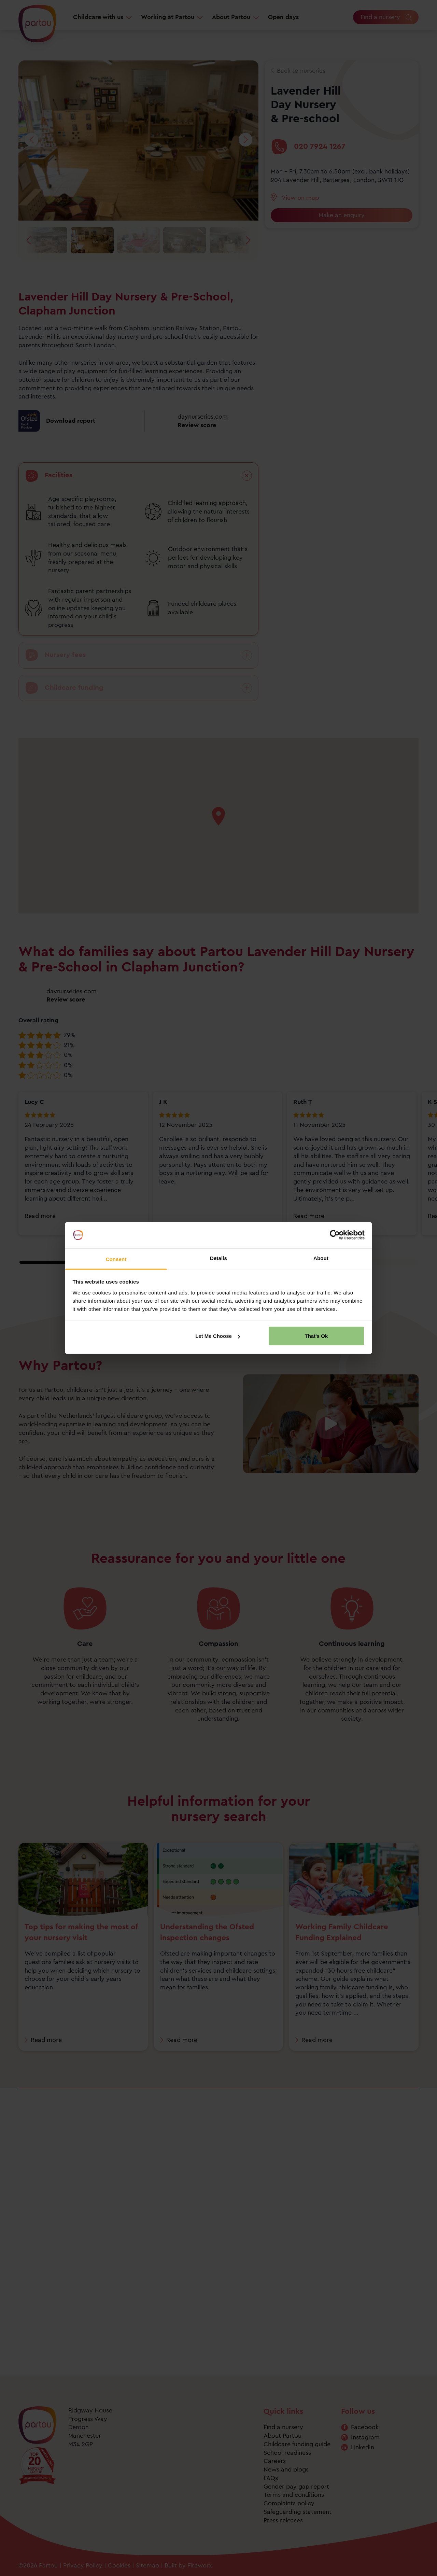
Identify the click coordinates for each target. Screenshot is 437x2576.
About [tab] (320, 1258)
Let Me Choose (217, 1336)
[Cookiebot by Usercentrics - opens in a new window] (335, 1235)
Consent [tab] (116, 1259)
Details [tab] (218, 1258)
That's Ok (316, 1336)
